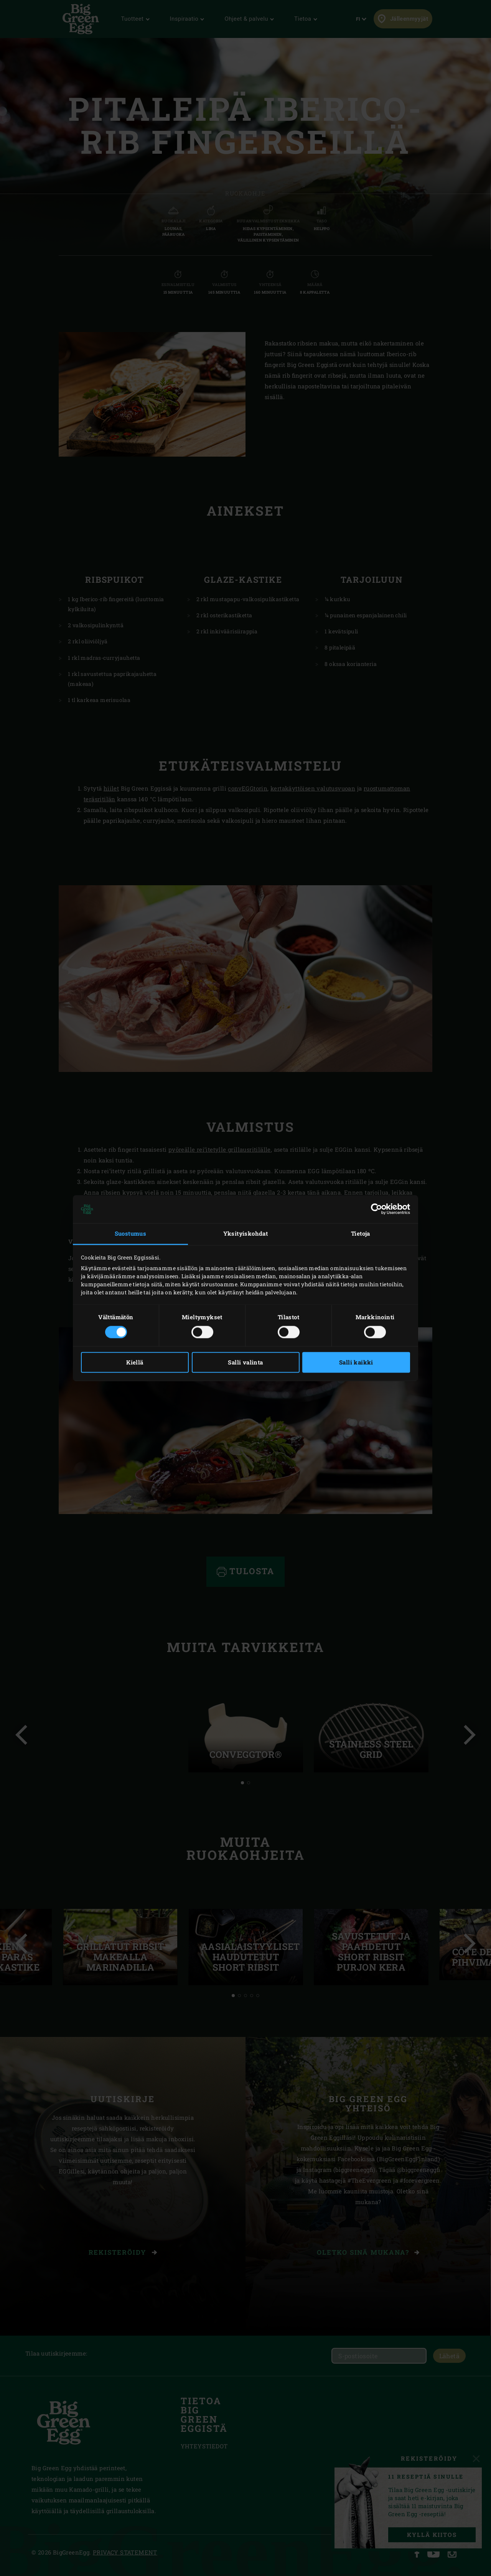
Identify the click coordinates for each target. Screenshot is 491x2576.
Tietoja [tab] (360, 1234)
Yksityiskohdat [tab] (245, 1234)
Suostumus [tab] (131, 1234)
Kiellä (134, 1362)
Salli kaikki (356, 1362)
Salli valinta (245, 1362)
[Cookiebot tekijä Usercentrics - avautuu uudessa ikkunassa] (376, 1209)
